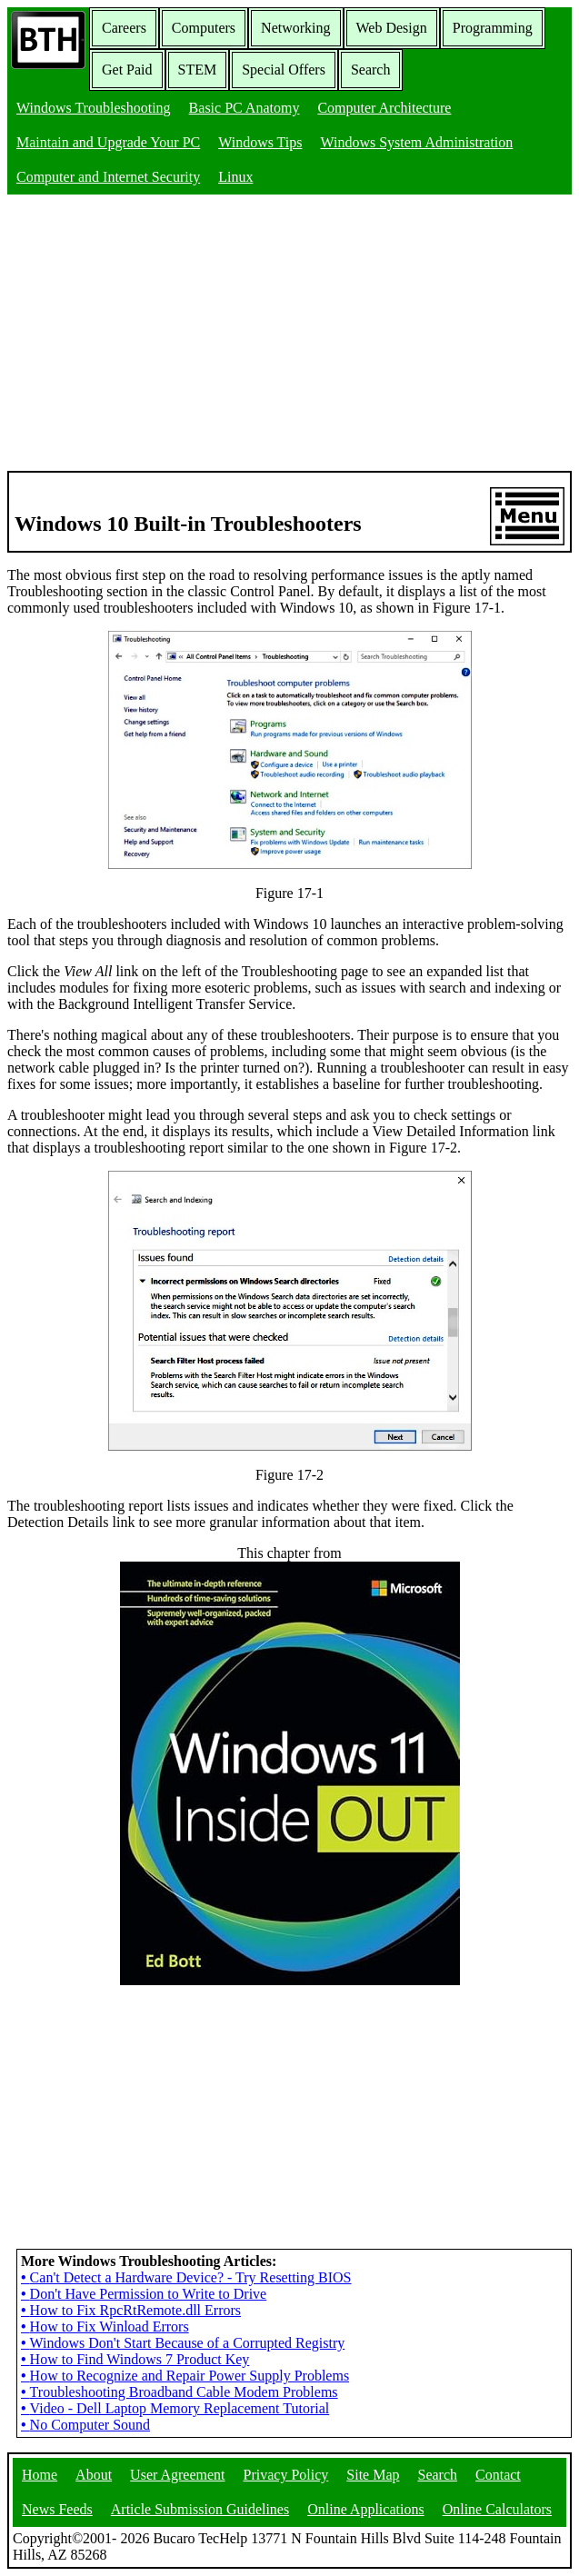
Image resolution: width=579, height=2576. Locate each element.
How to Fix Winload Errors (105, 2326)
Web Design (391, 27)
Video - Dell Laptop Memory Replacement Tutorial (175, 2408)
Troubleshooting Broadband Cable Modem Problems (179, 2392)
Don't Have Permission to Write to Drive (143, 2293)
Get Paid (127, 69)
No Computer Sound (85, 2424)
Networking (295, 27)
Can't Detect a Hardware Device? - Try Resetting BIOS (186, 2277)
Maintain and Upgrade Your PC (108, 142)
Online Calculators (497, 2509)
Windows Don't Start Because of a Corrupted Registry (182, 2343)
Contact (498, 2474)
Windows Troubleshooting (93, 107)
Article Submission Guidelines (200, 2509)
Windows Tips (260, 142)
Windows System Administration (417, 142)
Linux (235, 177)
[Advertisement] (289, 334)
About (93, 2474)
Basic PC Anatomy (244, 107)
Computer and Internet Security (108, 177)
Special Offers (283, 69)
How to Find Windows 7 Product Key (135, 2359)
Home (39, 2474)
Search (371, 69)
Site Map (372, 2474)
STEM (197, 69)
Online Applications (365, 2509)
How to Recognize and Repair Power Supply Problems (185, 2375)
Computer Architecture (384, 107)
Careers (124, 27)
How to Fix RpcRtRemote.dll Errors (131, 2310)
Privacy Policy (286, 2474)
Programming (493, 27)
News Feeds (57, 2509)
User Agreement (177, 2474)
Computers (203, 27)
